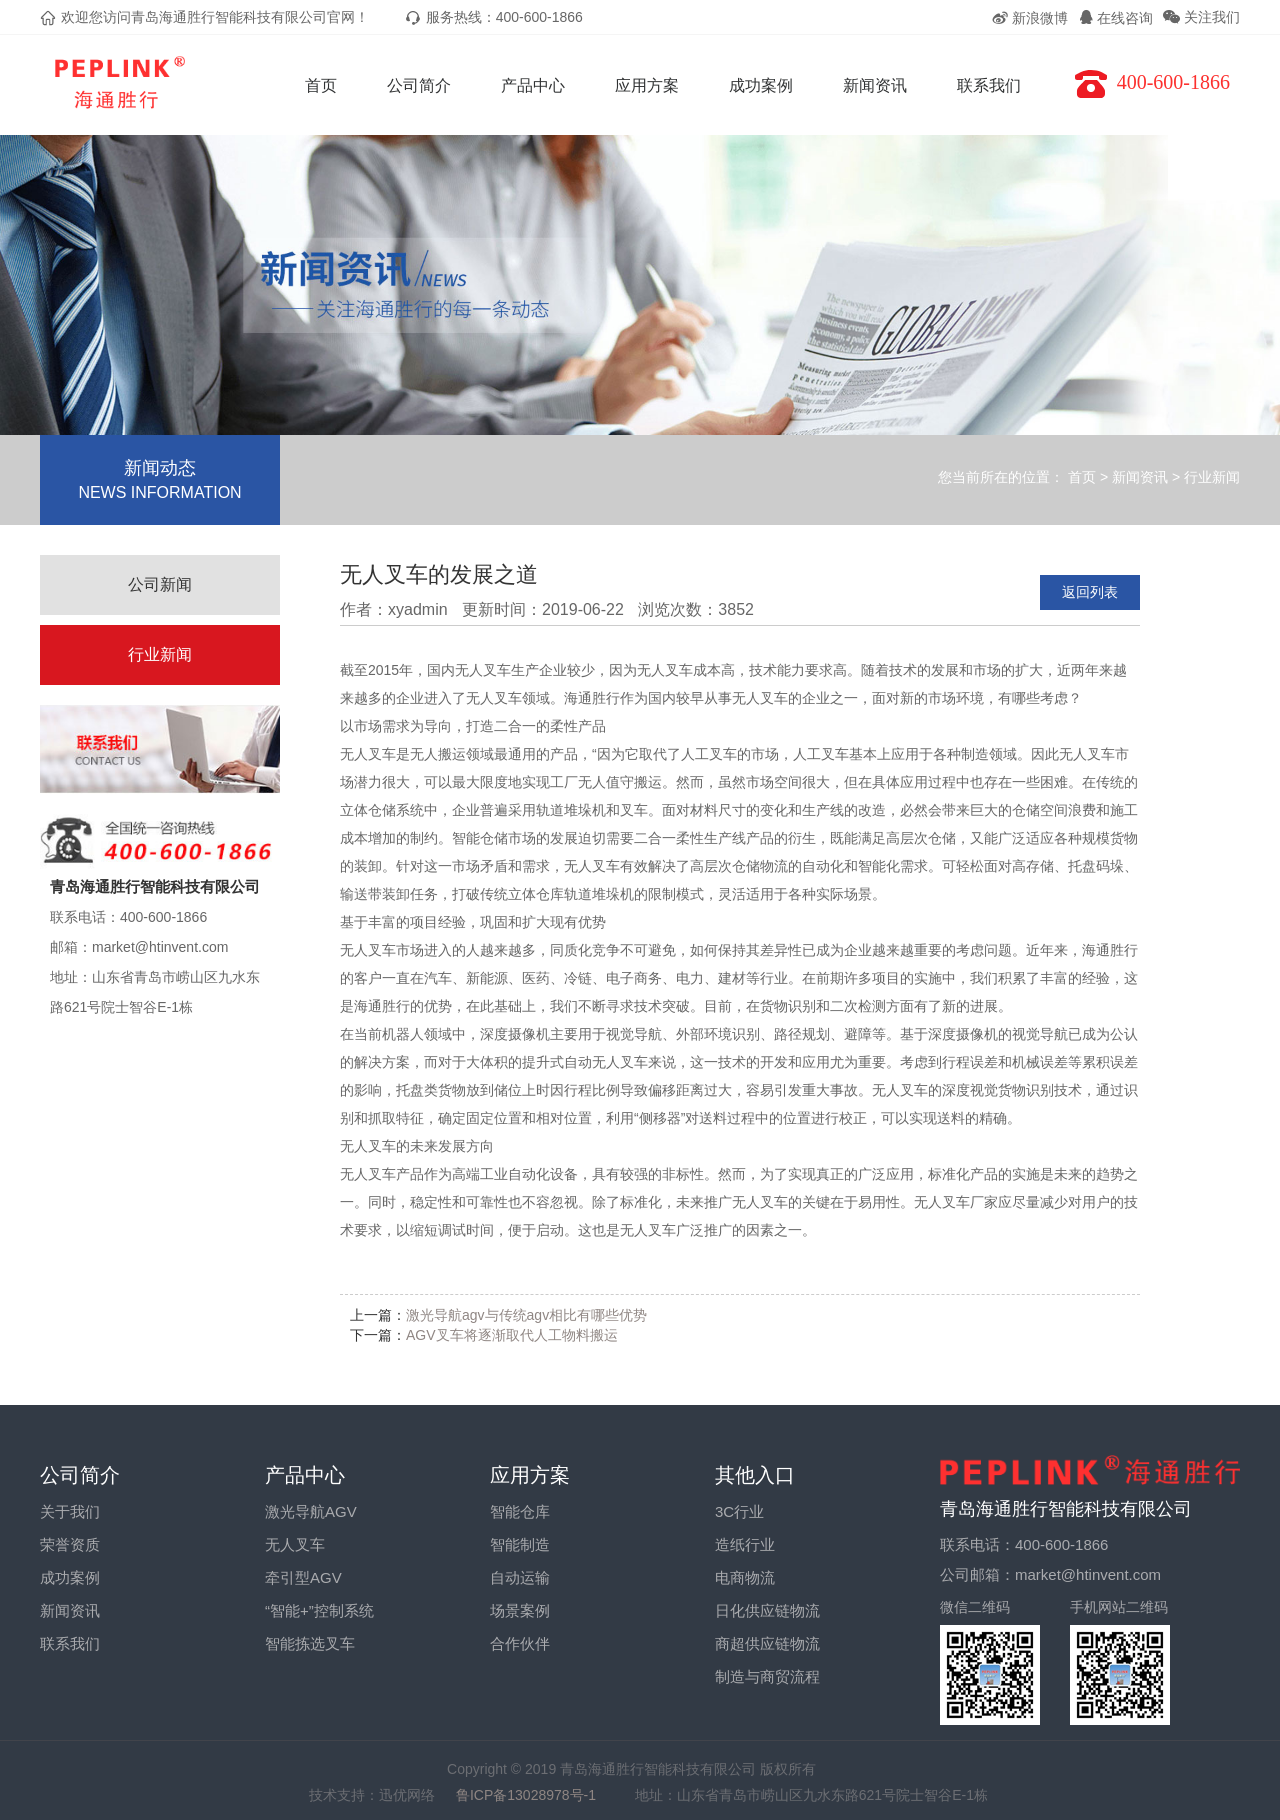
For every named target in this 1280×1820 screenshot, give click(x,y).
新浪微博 (1029, 18)
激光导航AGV (311, 1511)
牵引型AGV (303, 1577)
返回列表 (1090, 592)
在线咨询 (1116, 18)
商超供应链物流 (767, 1643)
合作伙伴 (520, 1643)
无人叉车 (295, 1544)
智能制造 (520, 1544)
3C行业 (739, 1511)
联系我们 (989, 85)
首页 (321, 85)
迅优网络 (407, 1795)
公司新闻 (160, 584)
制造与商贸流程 (767, 1676)
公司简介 (419, 85)
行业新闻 (1212, 477)
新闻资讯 (875, 85)
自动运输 (520, 1577)
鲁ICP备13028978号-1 (535, 1795)
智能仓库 (520, 1511)
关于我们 (70, 1511)
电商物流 (745, 1577)
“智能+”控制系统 (319, 1610)
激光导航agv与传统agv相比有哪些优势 (526, 1315)
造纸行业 (745, 1544)
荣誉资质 (70, 1544)
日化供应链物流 (767, 1610)
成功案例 (761, 85)
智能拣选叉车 (310, 1643)
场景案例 (520, 1610)
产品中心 (533, 85)
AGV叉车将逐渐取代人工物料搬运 (512, 1335)
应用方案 (647, 85)
